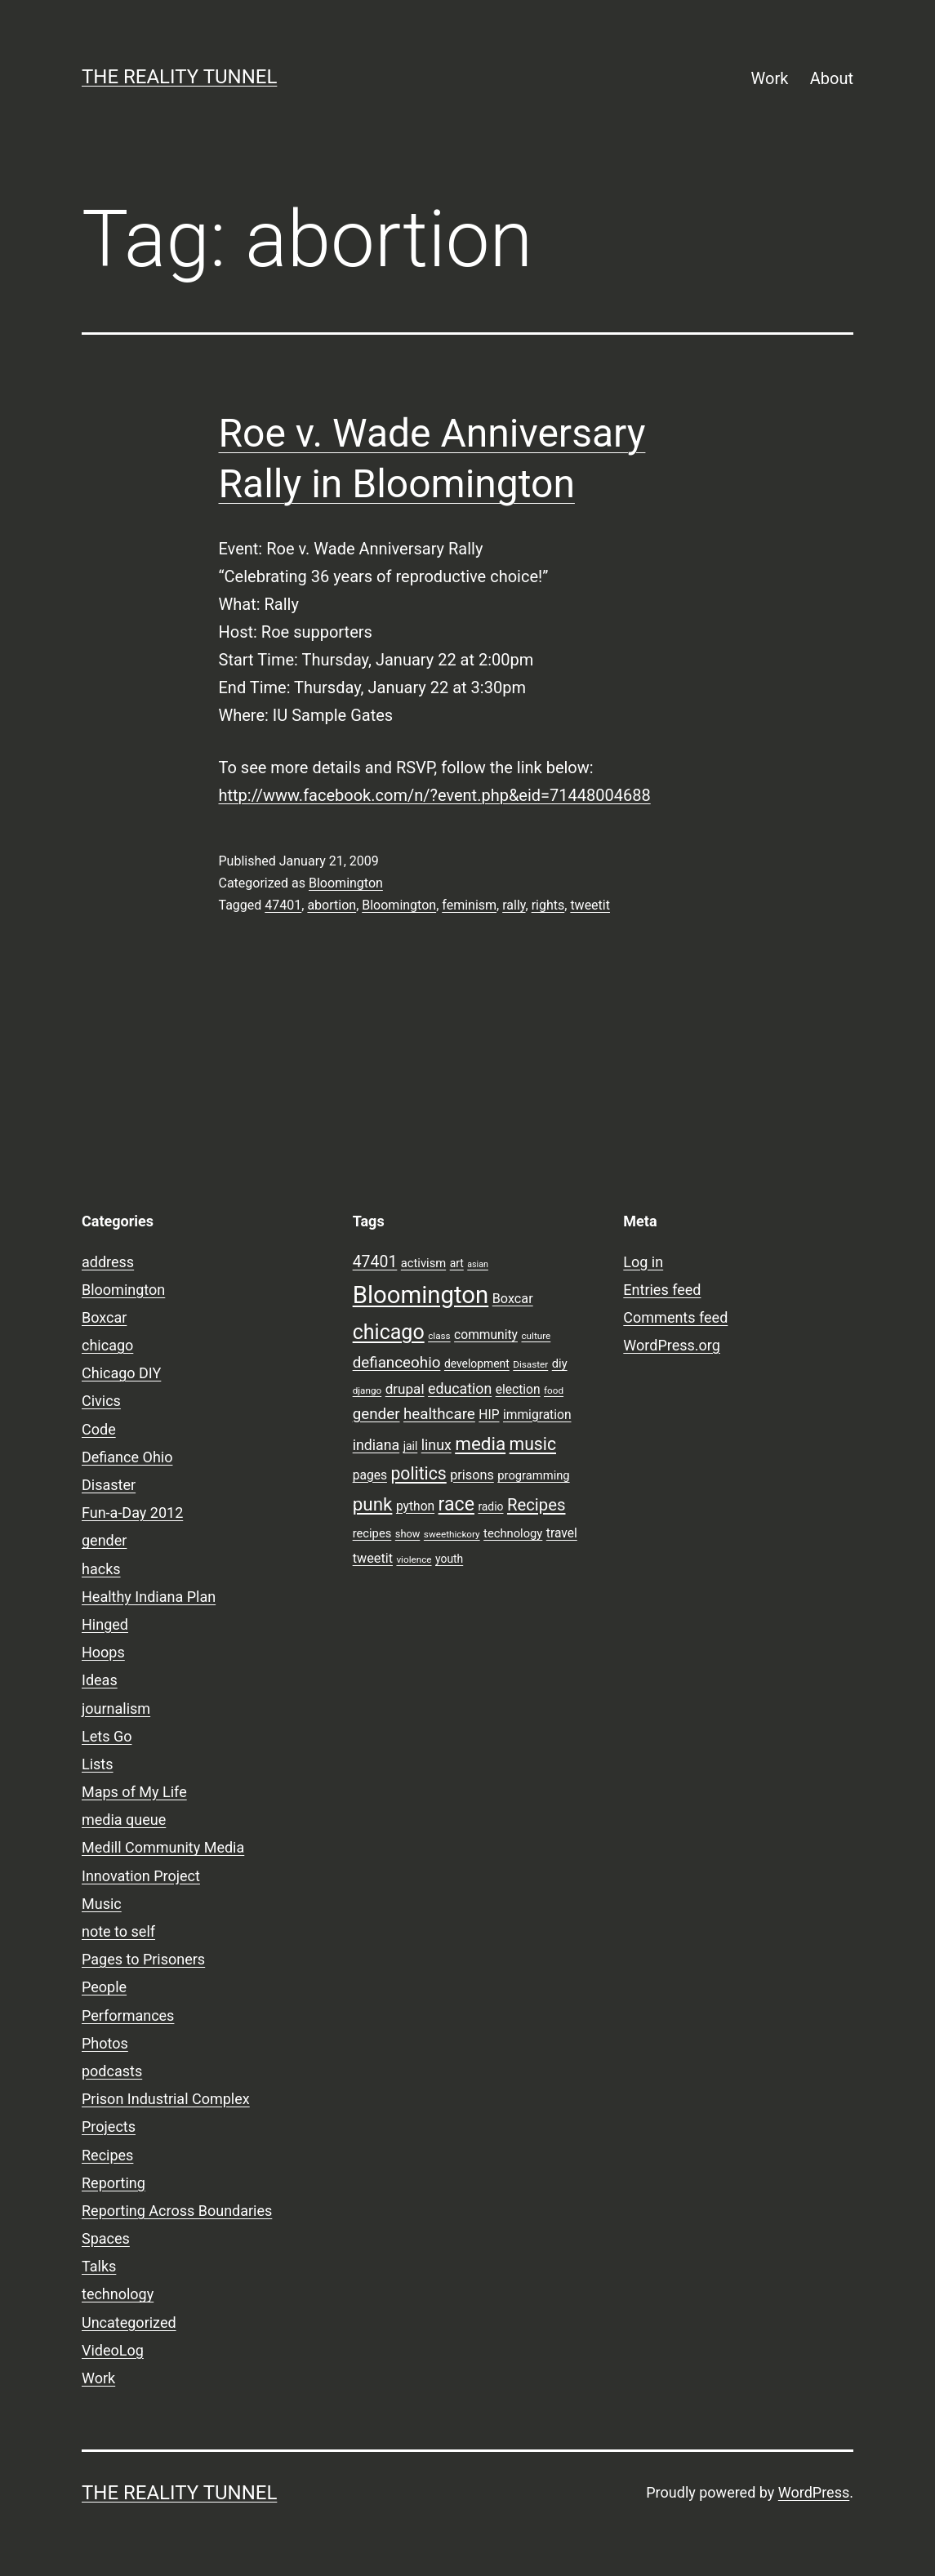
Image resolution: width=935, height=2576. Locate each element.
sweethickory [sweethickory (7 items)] (452, 1534)
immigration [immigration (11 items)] (537, 1415)
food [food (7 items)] (553, 1390)
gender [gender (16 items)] (376, 1414)
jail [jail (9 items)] (410, 1446)
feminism (469, 905)
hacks (101, 1568)
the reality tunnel (179, 76)
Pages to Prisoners (143, 1959)
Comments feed (675, 1317)
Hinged (105, 1624)
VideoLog (113, 2350)
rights (548, 905)
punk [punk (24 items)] (373, 1504)
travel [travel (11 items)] (561, 1533)
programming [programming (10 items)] (533, 1475)
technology (118, 2293)
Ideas (100, 1679)
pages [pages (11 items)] (370, 1475)
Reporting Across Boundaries (177, 2210)
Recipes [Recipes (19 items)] (536, 1505)
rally (513, 905)
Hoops (103, 1652)
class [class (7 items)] (439, 1335)
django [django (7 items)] (367, 1390)
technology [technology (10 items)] (512, 1533)
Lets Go (106, 1736)
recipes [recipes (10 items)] (372, 1533)
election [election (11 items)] (518, 1389)
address (108, 1261)
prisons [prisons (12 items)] (472, 1475)
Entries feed (662, 1289)
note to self (118, 1931)
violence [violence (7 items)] (413, 1559)
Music (102, 1903)
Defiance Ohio (127, 1457)
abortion (331, 905)
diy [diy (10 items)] (560, 1363)
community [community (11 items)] (486, 1335)
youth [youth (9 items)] (449, 1558)
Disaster (109, 1484)
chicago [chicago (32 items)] (389, 1332)
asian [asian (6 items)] (477, 1264)
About (831, 78)
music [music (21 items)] (533, 1444)
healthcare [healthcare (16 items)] (439, 1414)
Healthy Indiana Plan (149, 1596)
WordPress (813, 2492)
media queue (124, 1819)
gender (104, 1540)
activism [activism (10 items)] (423, 1263)
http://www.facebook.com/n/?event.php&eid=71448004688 (435, 795)
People (104, 1986)
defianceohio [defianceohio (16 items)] (397, 1363)
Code (99, 1429)
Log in (643, 1261)
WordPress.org (671, 1345)
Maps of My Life (134, 1791)
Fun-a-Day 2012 (132, 1512)
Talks (99, 2266)
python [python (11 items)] (415, 1506)
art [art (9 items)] (457, 1263)
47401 (283, 905)
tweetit (590, 905)
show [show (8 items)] (408, 1534)
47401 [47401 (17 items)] (375, 1261)
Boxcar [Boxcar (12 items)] (512, 1298)
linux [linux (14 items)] (436, 1445)
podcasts (112, 2071)
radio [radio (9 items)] (490, 1506)
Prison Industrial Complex (166, 2098)
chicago (107, 1345)
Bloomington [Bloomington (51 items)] (421, 1295)
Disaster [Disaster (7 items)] (530, 1364)
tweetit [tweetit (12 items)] (373, 1558)
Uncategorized (129, 2322)
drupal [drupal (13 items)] (405, 1389)
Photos (105, 2043)
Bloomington (346, 883)
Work (770, 78)
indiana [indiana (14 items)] (376, 1445)
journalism (116, 1708)
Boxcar (104, 1317)
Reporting (113, 2182)
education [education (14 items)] (460, 1389)
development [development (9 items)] (477, 1363)
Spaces (106, 2238)
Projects (109, 2126)
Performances (128, 2015)
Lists (98, 1764)
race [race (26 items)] (456, 1504)
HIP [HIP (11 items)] (489, 1415)
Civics (101, 1400)
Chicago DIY (121, 1372)
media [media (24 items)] (480, 1443)
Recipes (107, 2155)
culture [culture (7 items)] (535, 1335)
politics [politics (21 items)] (418, 1473)
